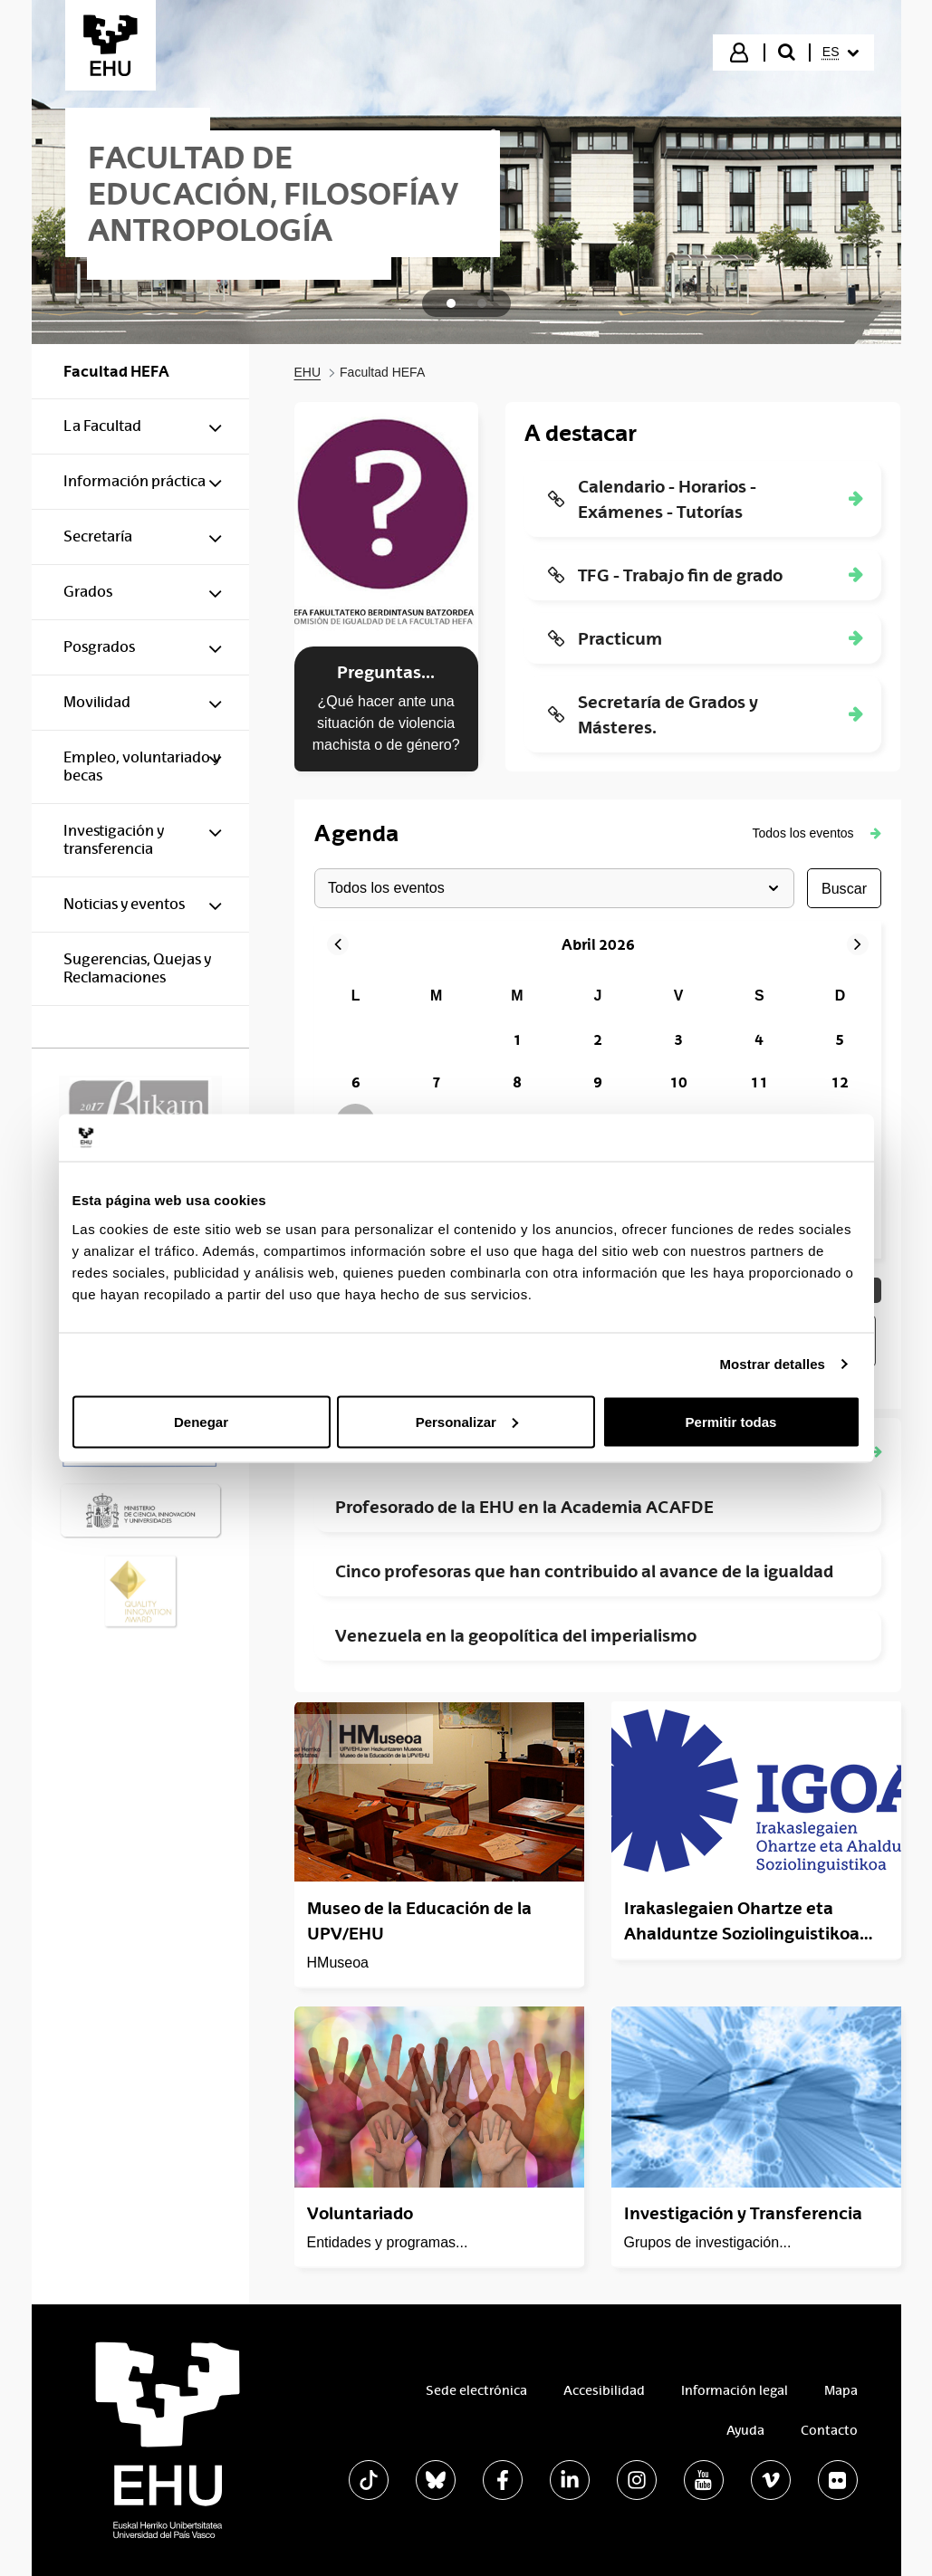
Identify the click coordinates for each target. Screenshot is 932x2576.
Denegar (201, 1421)
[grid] (597, 1104)
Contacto (829, 2430)
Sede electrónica (476, 2390)
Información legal (734, 2390)
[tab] (451, 303)
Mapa (841, 2390)
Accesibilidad (604, 2390)
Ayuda (745, 2430)
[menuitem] (840, 52)
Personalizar (467, 1421)
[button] (817, 833)
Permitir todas (731, 1421)
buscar (843, 888)
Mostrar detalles (772, 1364)
